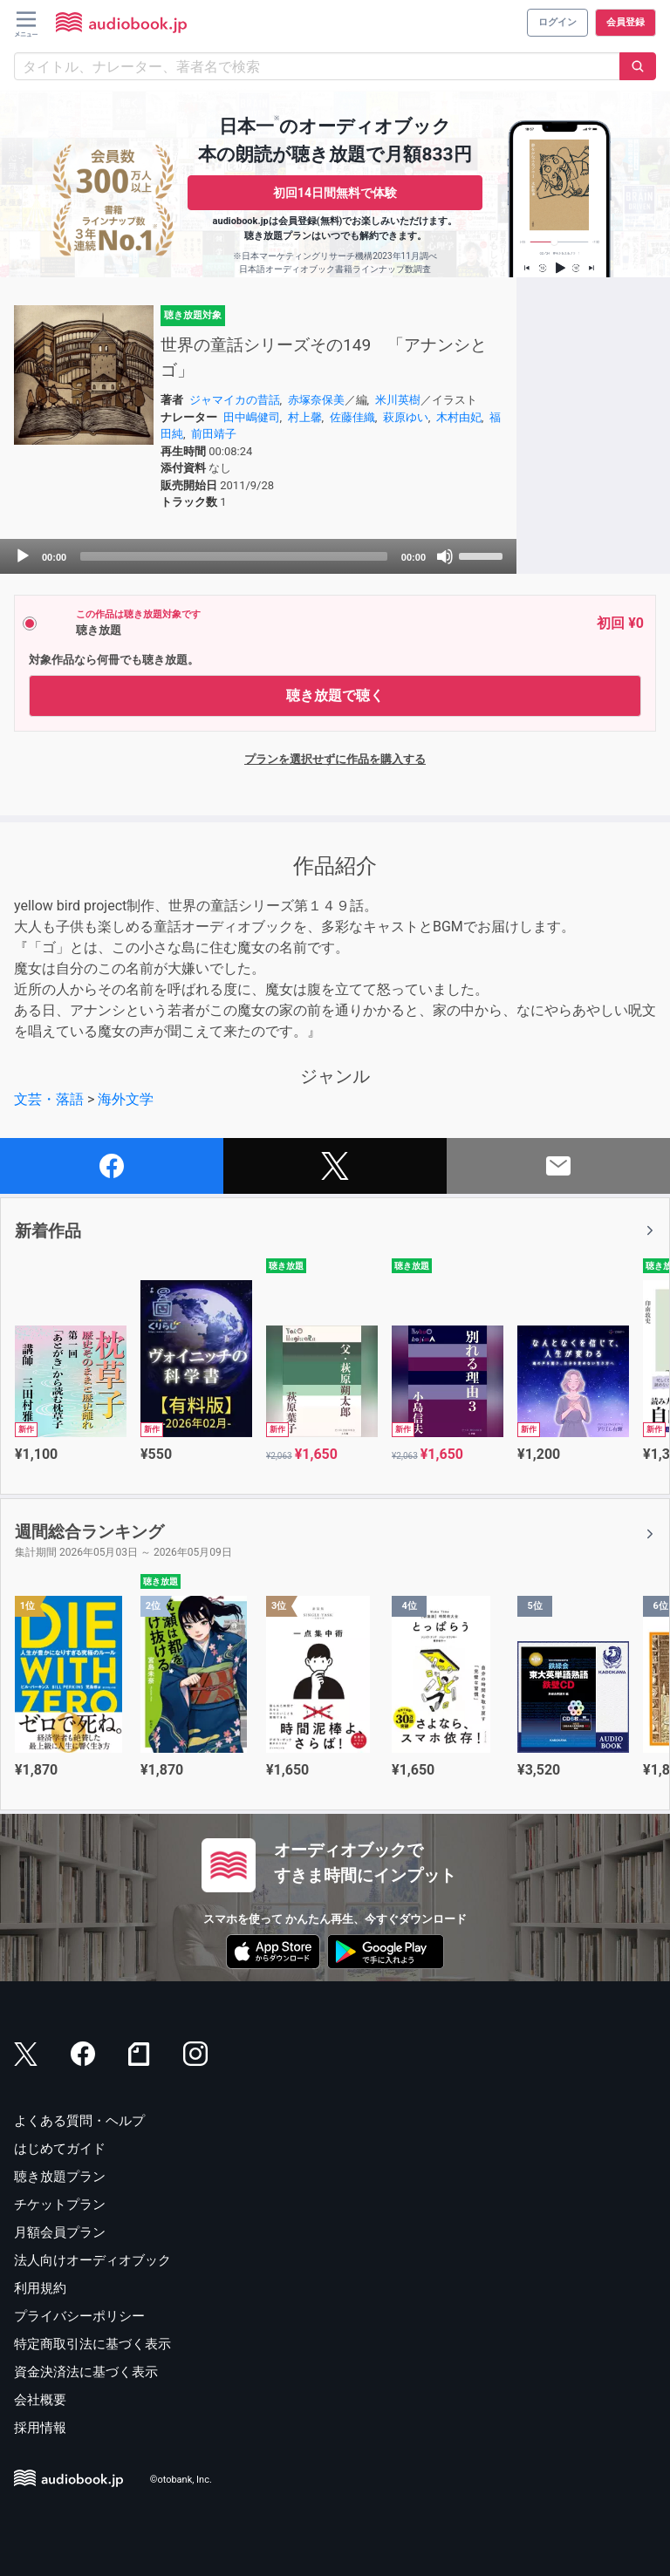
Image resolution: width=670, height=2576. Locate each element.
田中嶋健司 (251, 417)
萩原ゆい (405, 417)
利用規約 (40, 2288)
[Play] (22, 556)
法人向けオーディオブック (92, 2260)
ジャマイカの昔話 (234, 399)
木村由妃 (459, 417)
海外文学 (126, 1099)
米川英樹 (397, 399)
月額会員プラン (60, 2232)
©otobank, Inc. (181, 2480)
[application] (258, 556)
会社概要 (40, 2400)
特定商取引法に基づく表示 (92, 2344)
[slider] (233, 556)
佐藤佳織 (352, 417)
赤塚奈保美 (316, 399)
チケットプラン (60, 2204)
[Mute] (445, 556)
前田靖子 (213, 433)
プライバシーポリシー (79, 2316)
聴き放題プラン (60, 2176)
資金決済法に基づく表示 (86, 2372)
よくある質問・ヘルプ (79, 2121)
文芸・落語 (49, 1099)
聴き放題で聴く (335, 695)
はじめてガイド (60, 2149)
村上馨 (305, 417)
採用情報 (40, 2428)
